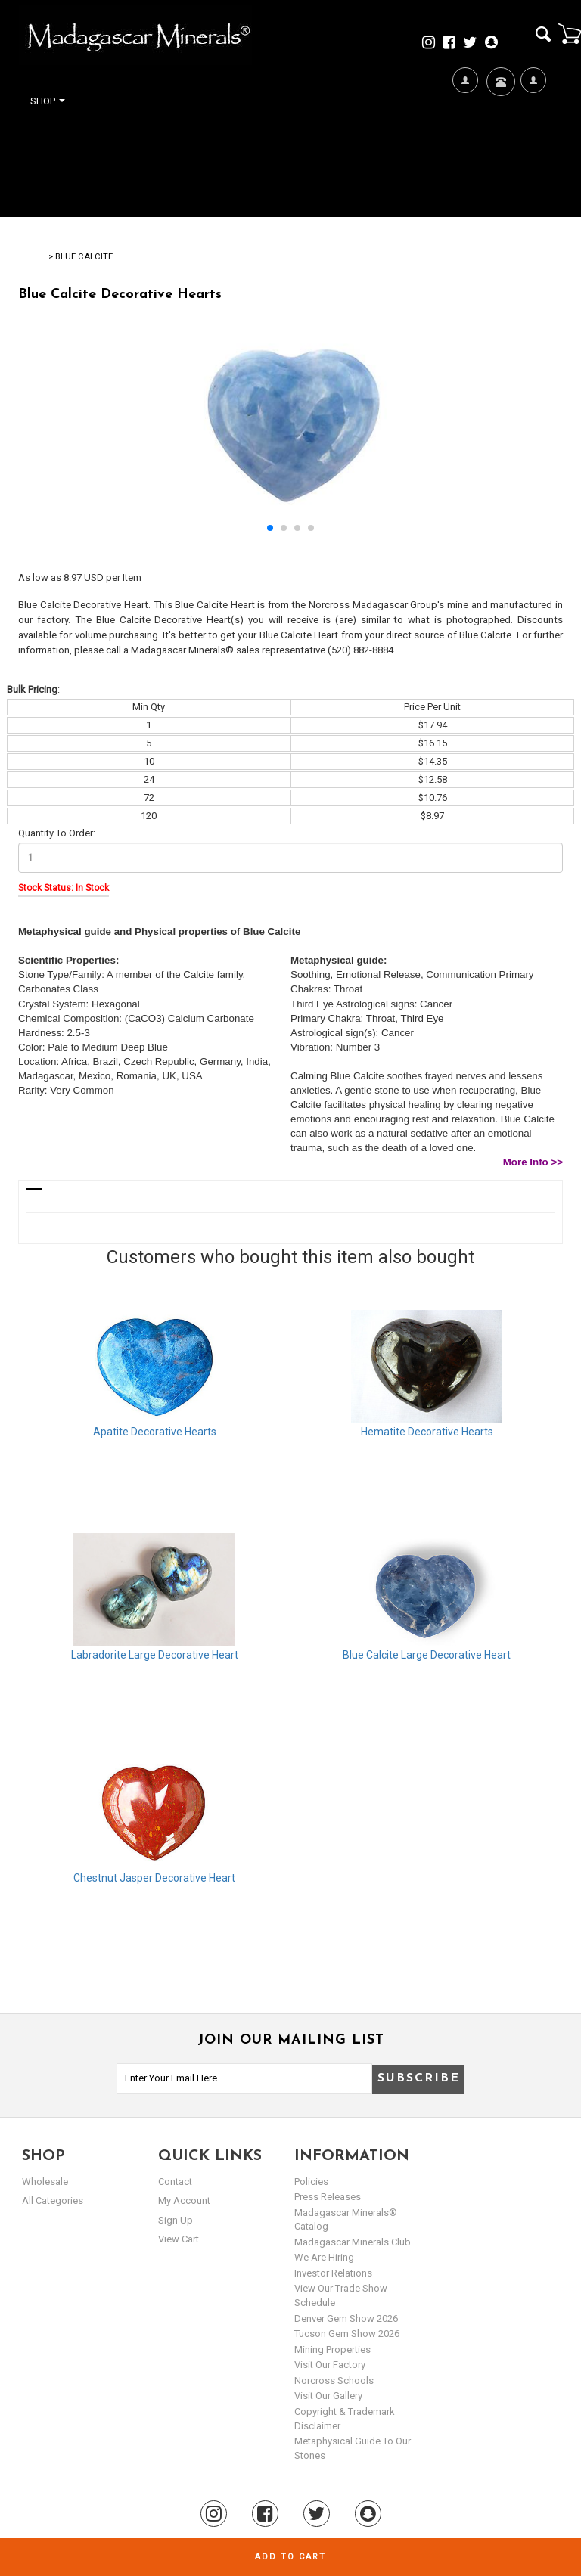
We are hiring (324, 2257)
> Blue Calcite (80, 257)
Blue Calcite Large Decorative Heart (427, 1655)
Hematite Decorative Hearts (427, 1432)
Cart (569, 33)
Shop (47, 101)
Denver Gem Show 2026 (346, 2318)
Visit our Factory (329, 2364)
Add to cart (290, 2557)
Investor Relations (333, 2273)
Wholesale (45, 2181)
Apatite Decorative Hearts (154, 1432)
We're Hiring (464, 129)
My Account (532, 129)
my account (184, 2200)
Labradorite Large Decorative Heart (154, 1655)
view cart (178, 2239)
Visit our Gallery (328, 2395)
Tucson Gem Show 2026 (346, 2333)
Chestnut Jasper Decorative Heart (154, 1878)
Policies (311, 2181)
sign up (175, 2220)
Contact (498, 100)
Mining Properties (332, 2349)
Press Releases (327, 2196)
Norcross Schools (334, 2380)
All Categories (52, 2200)
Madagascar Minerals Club (352, 2242)
